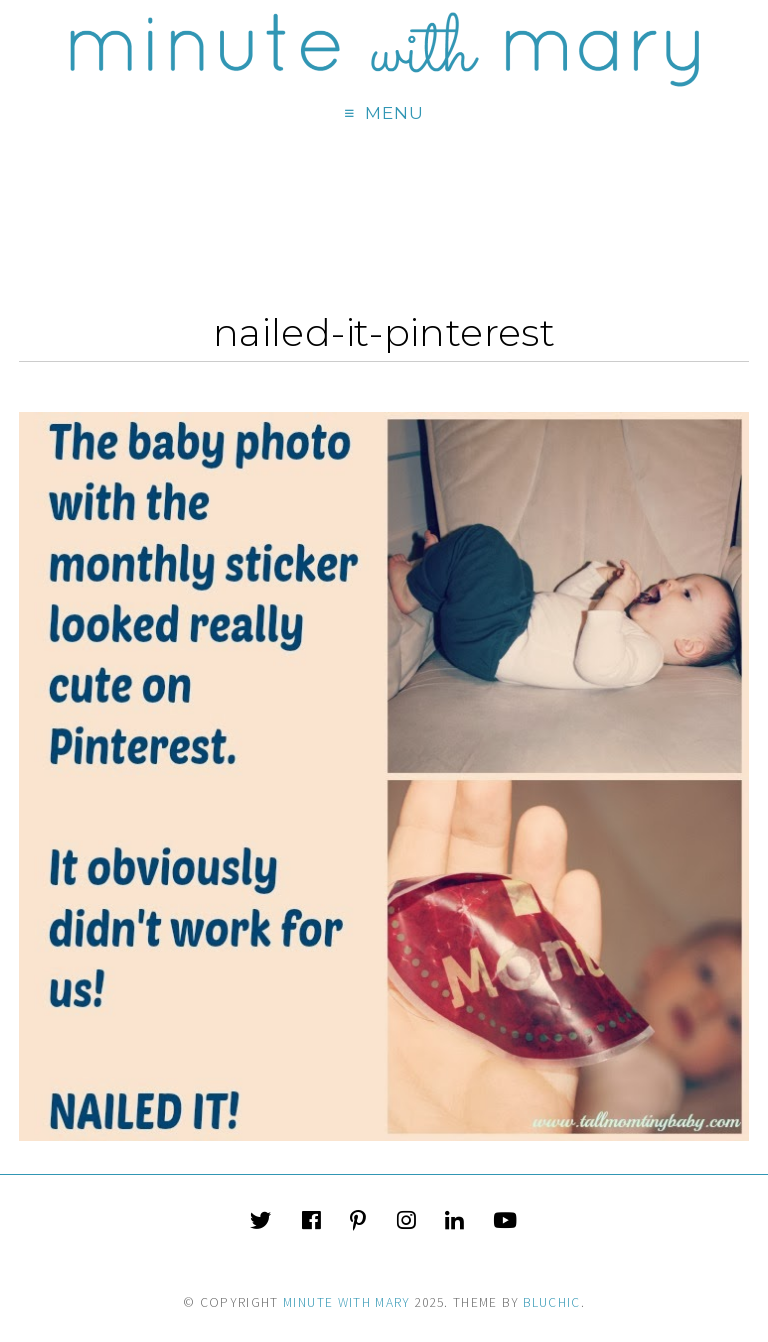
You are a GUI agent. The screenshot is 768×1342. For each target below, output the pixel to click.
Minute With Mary (347, 1302)
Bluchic (551, 1302)
